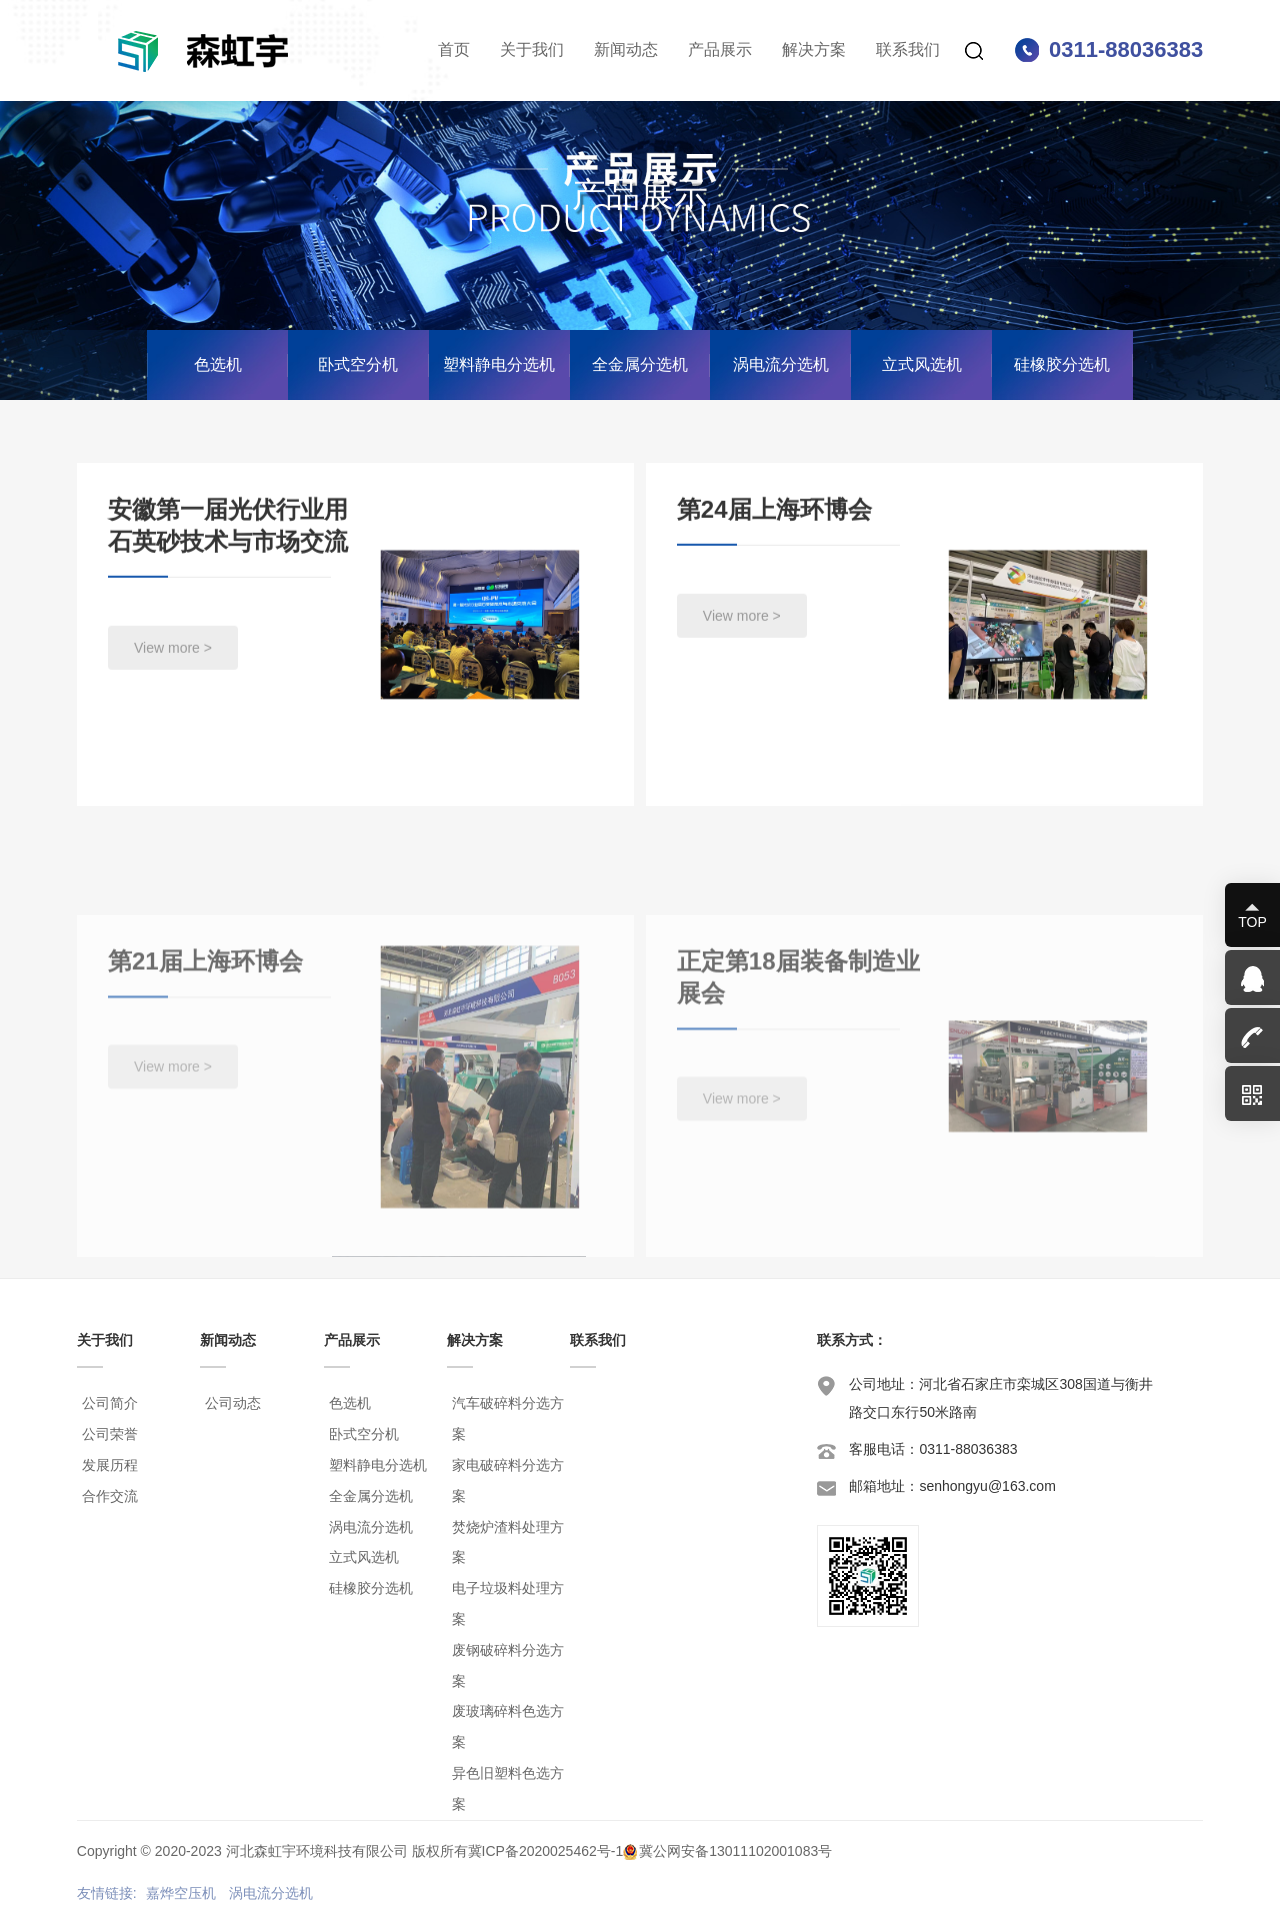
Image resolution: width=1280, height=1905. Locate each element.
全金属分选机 (640, 364)
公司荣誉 (110, 1434)
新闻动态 (626, 49)
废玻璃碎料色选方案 (508, 1726)
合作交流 (110, 1496)
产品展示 (720, 49)
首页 (454, 49)
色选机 (218, 364)
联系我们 (908, 49)
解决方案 (814, 49)
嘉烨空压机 (181, 1893)
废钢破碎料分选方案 (508, 1665)
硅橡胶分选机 (1062, 364)
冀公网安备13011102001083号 (735, 1851)
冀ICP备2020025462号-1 (546, 1851)
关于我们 (532, 49)
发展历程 (110, 1465)
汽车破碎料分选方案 (508, 1418)
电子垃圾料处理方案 (508, 1603)
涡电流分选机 (781, 364)
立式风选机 (922, 364)
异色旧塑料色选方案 (508, 1788)
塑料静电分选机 (499, 364)
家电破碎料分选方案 (508, 1480)
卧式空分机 (358, 364)
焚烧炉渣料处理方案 (508, 1542)
